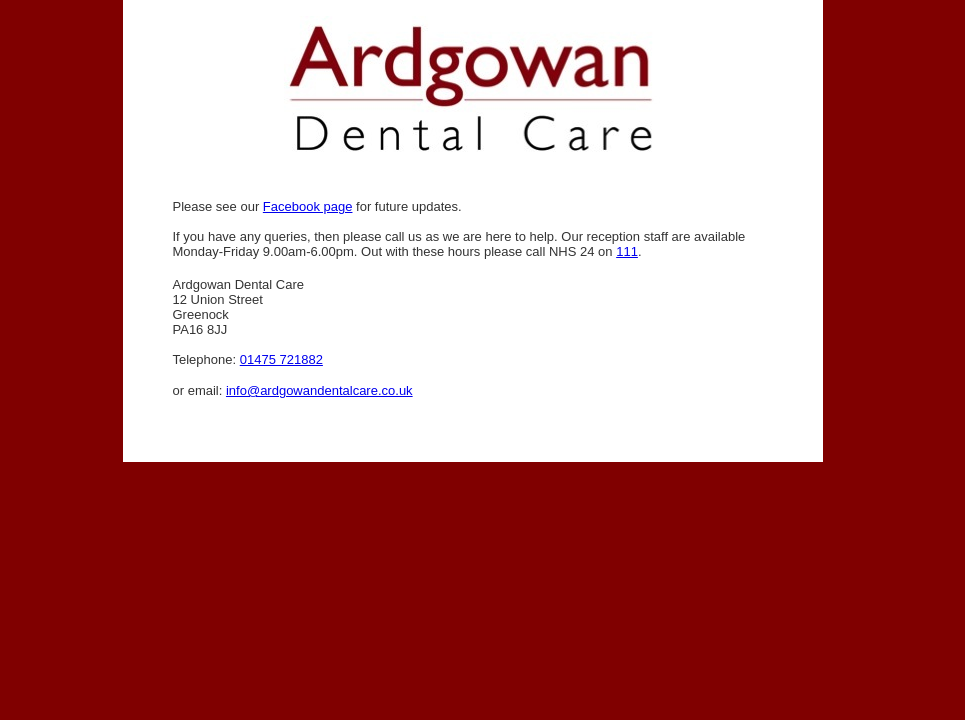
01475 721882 (281, 359)
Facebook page (308, 206)
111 (627, 251)
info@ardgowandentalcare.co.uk (319, 390)
